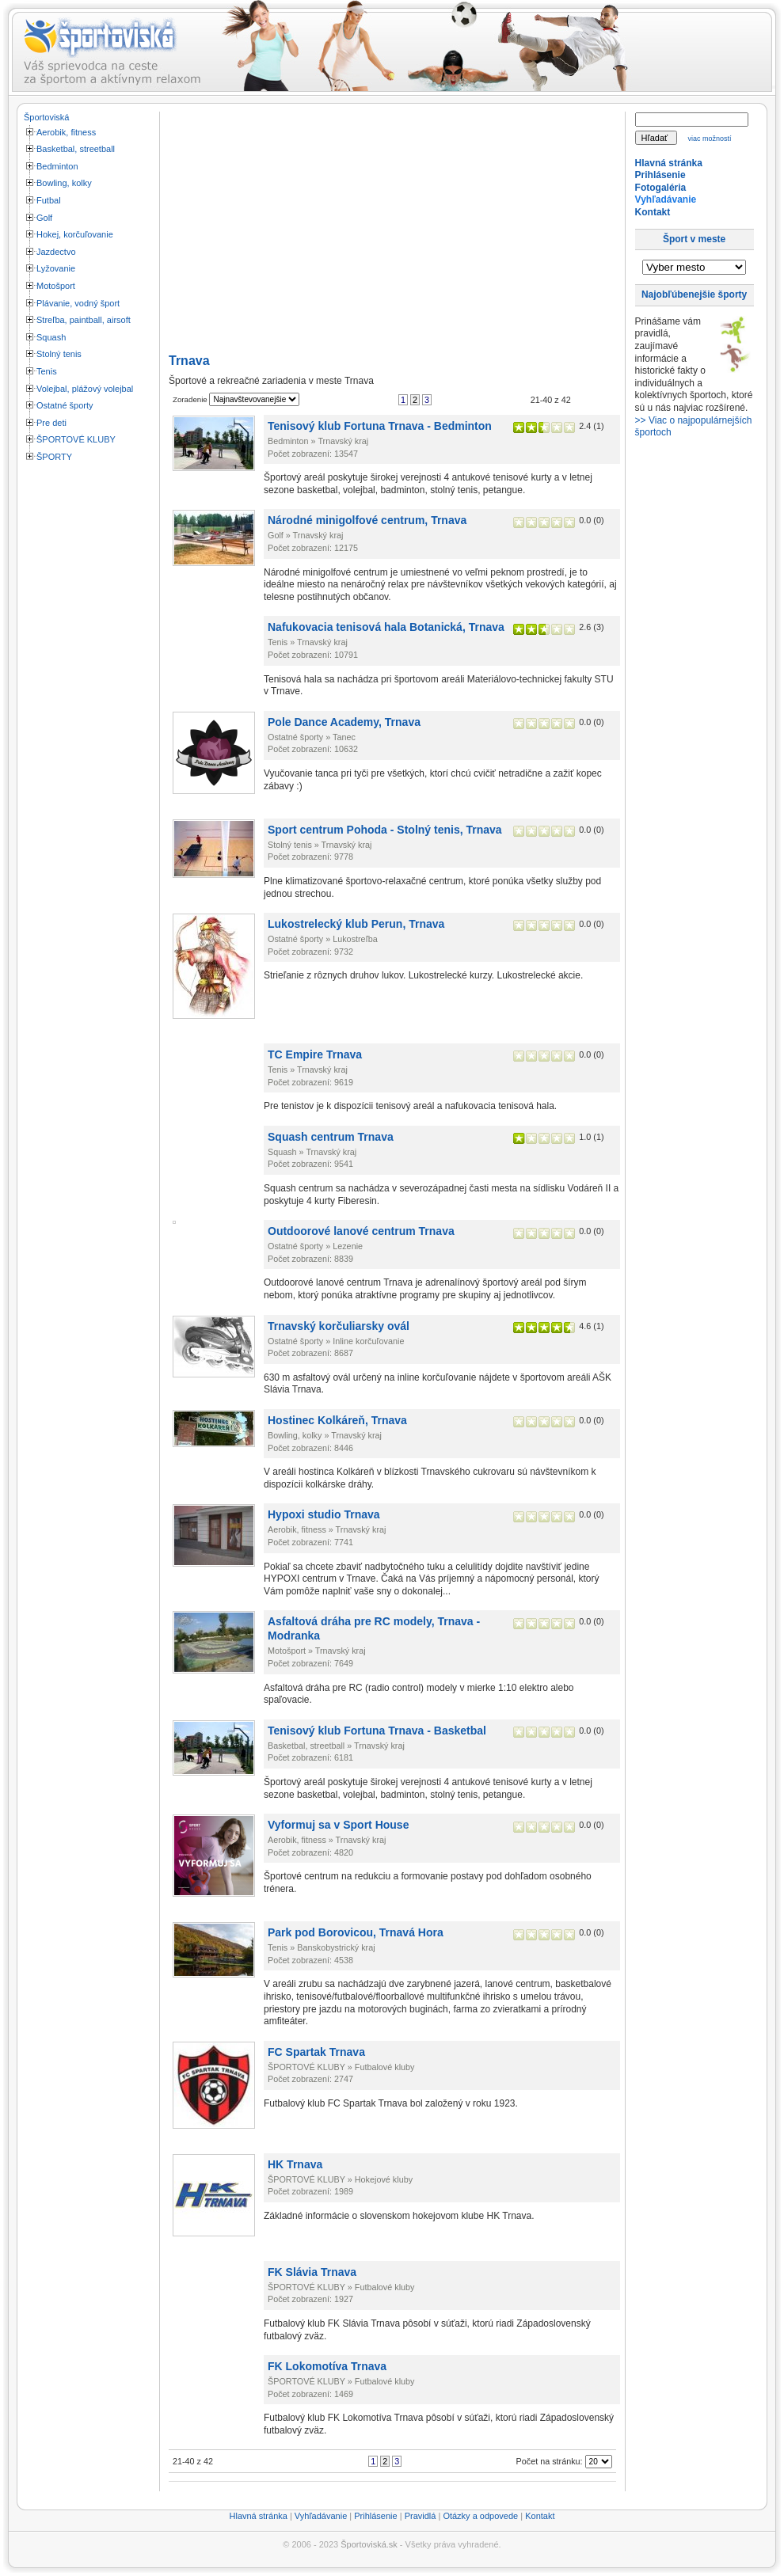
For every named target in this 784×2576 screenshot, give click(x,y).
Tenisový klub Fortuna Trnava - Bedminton (380, 426)
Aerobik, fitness (66, 132)
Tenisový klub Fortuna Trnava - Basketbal (377, 1730)
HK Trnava (295, 2164)
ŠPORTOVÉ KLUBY (76, 439)
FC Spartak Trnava (316, 2052)
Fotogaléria (661, 187)
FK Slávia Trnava (312, 2272)
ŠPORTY (54, 457)
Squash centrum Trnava (331, 1136)
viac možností (710, 138)
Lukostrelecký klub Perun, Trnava (356, 924)
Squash (51, 337)
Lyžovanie (55, 268)
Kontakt (653, 212)
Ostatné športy (64, 405)
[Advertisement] (87, 706)
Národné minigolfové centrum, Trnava (367, 520)
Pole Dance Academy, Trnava (344, 722)
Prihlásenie (660, 174)
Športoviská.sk (369, 2544)
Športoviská (46, 117)
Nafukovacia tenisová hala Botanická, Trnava (386, 627)
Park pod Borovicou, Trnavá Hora (355, 1932)
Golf (44, 217)
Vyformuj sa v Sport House (338, 1824)
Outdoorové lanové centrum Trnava (361, 1231)
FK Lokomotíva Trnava (327, 2366)
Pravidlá (420, 2516)
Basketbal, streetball (75, 149)
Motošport (55, 286)
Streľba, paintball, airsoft (83, 320)
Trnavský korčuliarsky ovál (338, 1326)
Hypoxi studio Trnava (324, 1514)
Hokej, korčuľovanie (74, 234)
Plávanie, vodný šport (78, 303)
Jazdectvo (56, 251)
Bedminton (57, 166)
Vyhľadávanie (666, 199)
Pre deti (51, 422)
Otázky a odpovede (480, 2516)
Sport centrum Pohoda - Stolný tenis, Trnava (385, 829)
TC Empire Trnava (315, 1054)
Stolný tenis (59, 354)
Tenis (46, 371)
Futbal (48, 200)
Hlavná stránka (668, 163)
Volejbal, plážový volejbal (84, 388)
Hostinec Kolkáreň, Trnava (337, 1420)
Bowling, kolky (64, 183)
